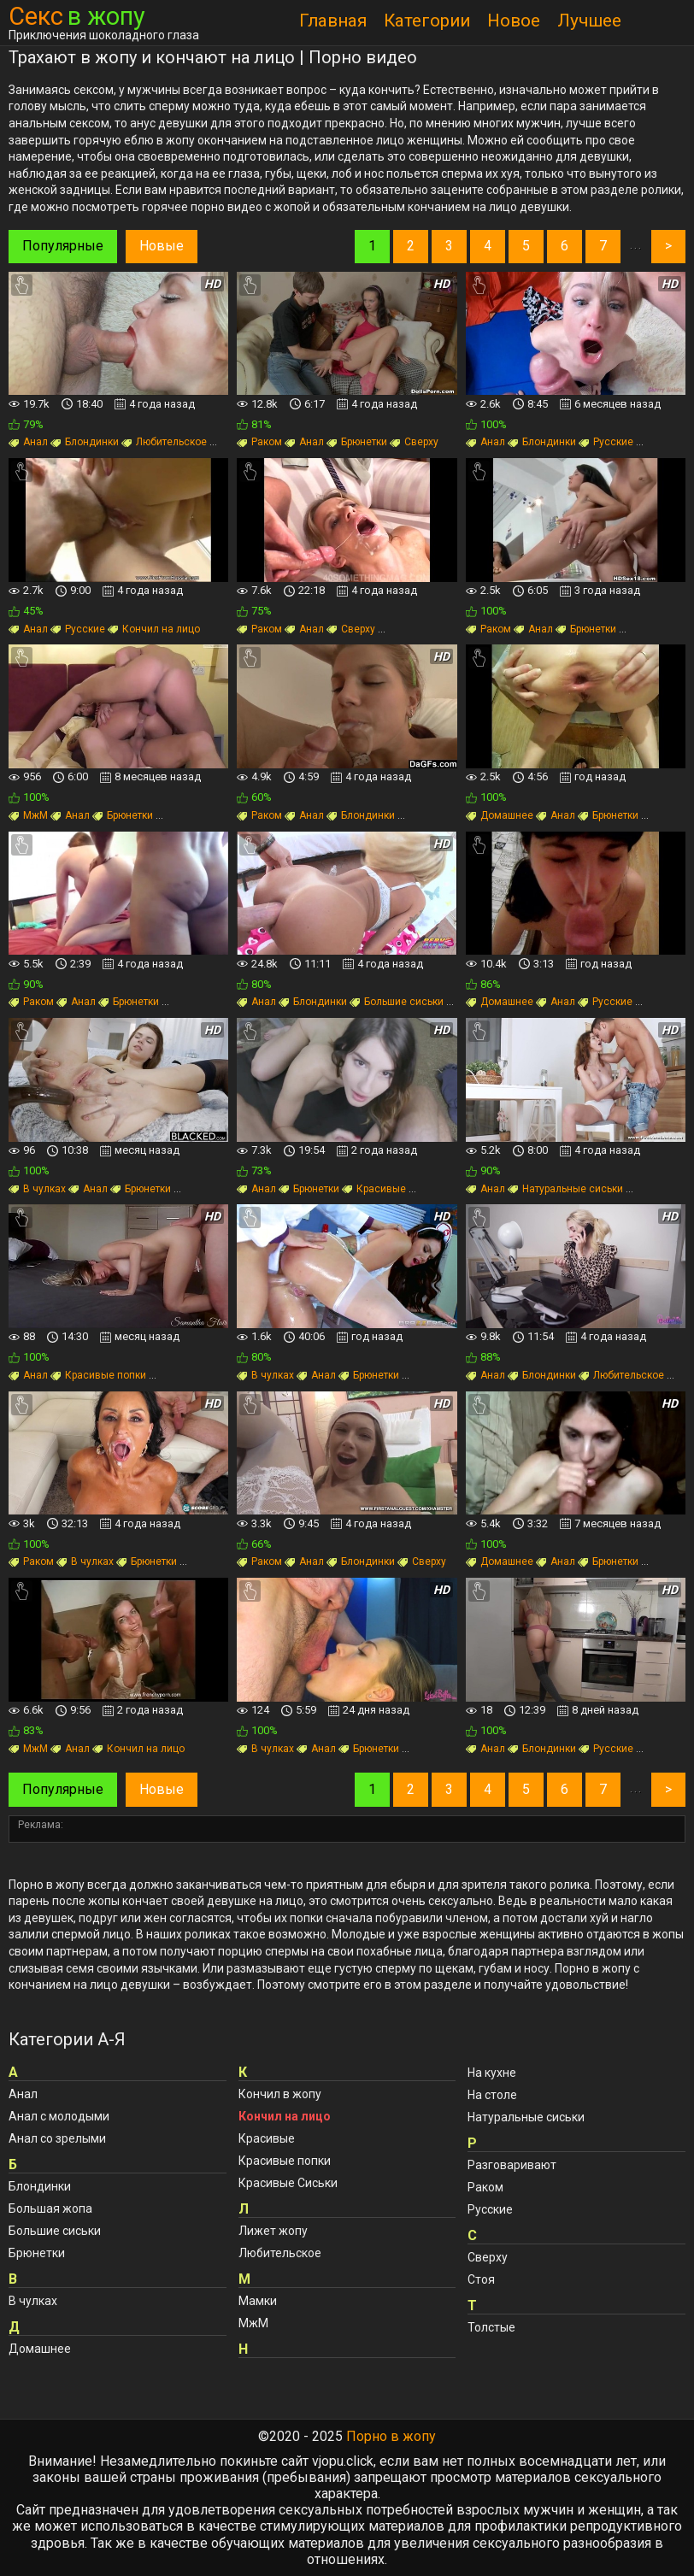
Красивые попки (98, 1375)
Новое (513, 20)
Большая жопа (50, 2208)
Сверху (414, 442)
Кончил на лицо (154, 629)
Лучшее (589, 20)
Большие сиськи (397, 1002)
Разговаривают (512, 2165)
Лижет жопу (273, 2231)
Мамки (257, 2301)
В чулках (37, 1189)
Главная (333, 20)
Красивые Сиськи (288, 2183)
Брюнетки (356, 442)
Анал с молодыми (59, 2116)
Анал (28, 442)
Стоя (481, 2279)
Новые (161, 246)
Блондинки (84, 442)
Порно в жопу (391, 2436)
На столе (492, 2095)
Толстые (491, 2327)
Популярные (62, 246)
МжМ (28, 815)
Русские (606, 442)
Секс (77, 16)
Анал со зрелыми (57, 2138)
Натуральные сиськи (565, 1189)
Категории (427, 20)
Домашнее (499, 815)
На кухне (492, 2072)
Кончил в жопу (279, 2094)
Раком (259, 442)
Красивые (374, 1189)
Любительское (164, 442)
